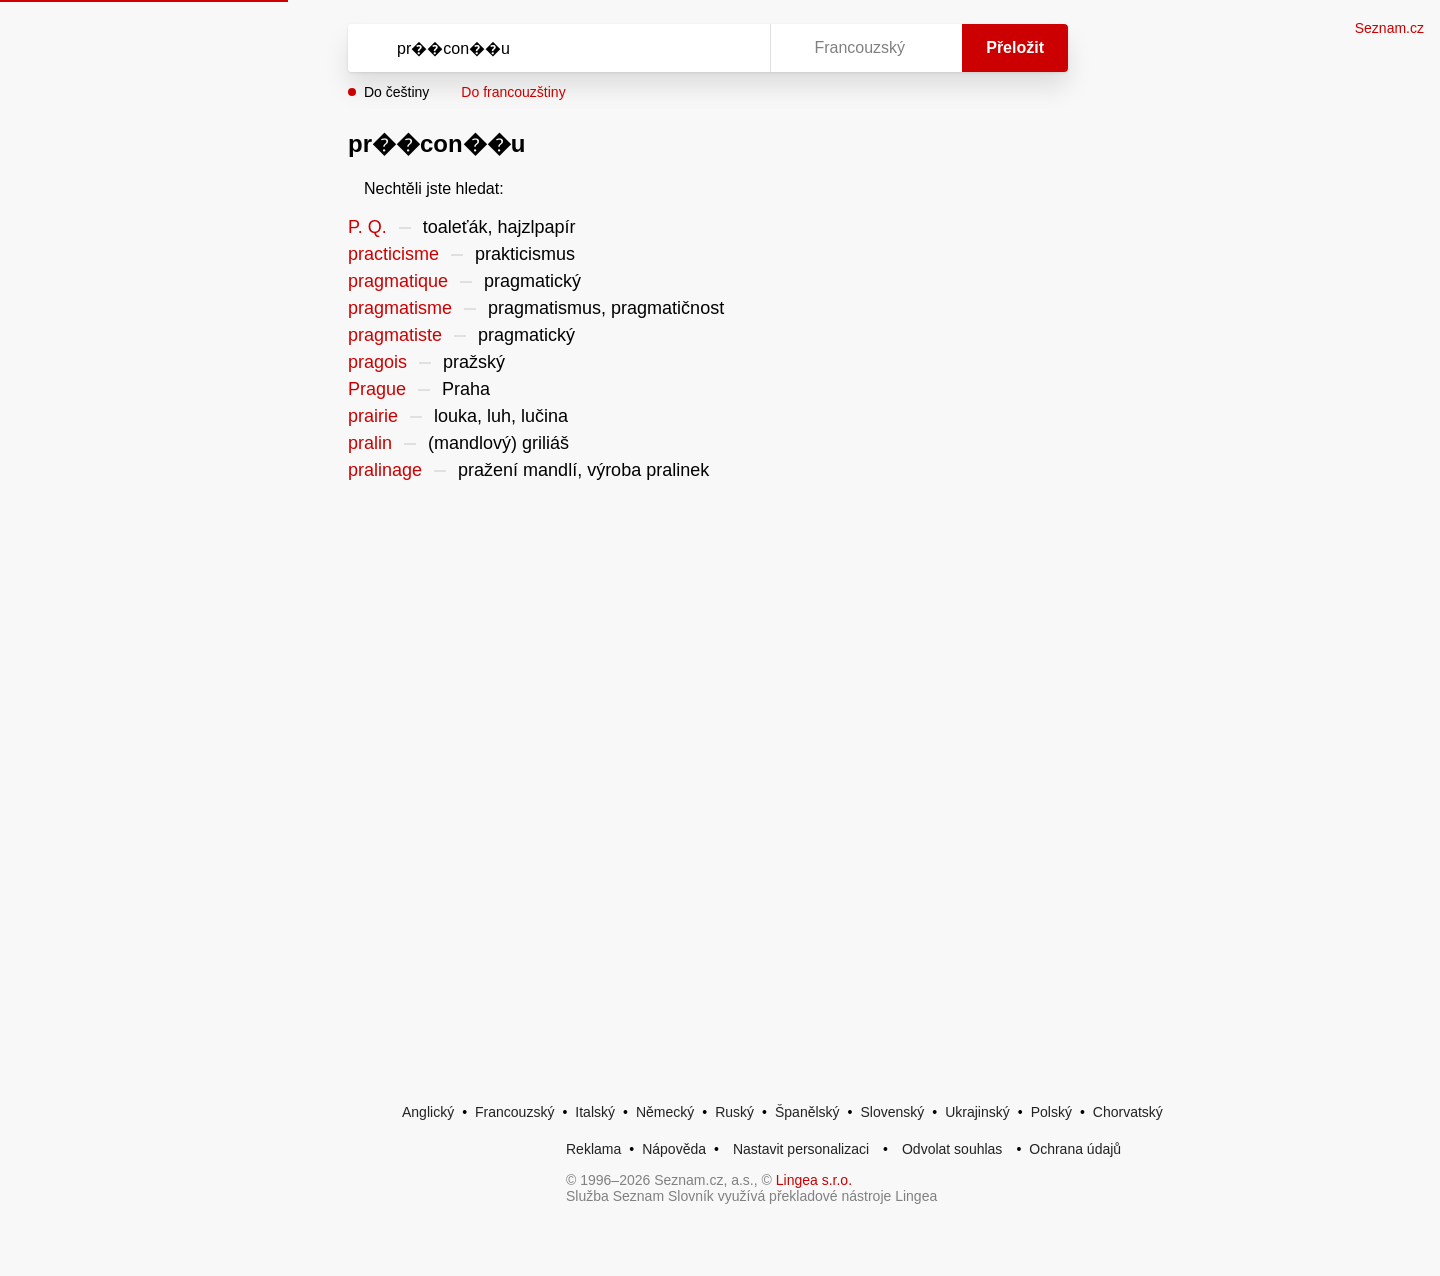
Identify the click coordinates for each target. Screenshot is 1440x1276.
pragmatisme (400, 308)
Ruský (734, 1112)
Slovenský (892, 1112)
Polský (1051, 1112)
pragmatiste (395, 335)
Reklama (593, 1149)
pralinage (385, 470)
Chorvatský (1128, 1112)
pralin (370, 443)
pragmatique (398, 281)
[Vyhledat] (555, 48)
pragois (377, 362)
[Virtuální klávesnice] (736, 48)
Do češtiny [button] (396, 92)
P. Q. (367, 227)
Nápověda (674, 1149)
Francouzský (514, 1112)
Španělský (807, 1112)
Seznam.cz (1389, 28)
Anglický (428, 1112)
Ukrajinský (977, 1112)
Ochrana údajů (1075, 1149)
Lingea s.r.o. (814, 1180)
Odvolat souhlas (952, 1149)
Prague (377, 389)
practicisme (393, 254)
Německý (665, 1112)
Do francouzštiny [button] (513, 92)
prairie (373, 416)
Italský (595, 1112)
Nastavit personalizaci (801, 1149)
